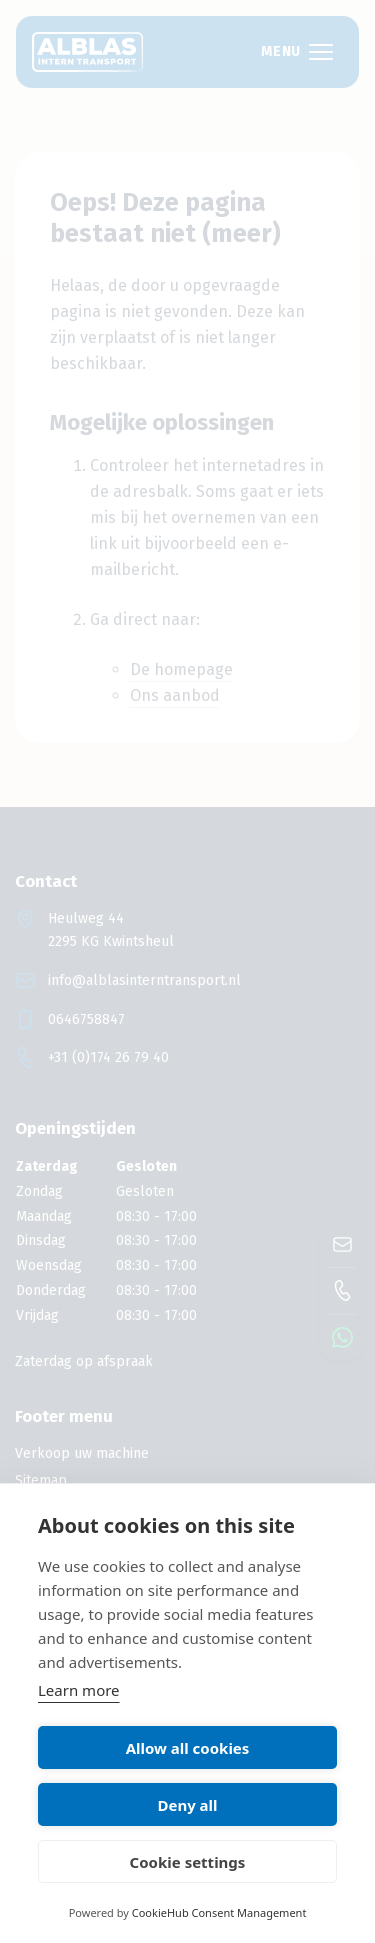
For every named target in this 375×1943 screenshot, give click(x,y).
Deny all (187, 1805)
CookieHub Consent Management (219, 1912)
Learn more (79, 1690)
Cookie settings (188, 1862)
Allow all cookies (188, 1748)
